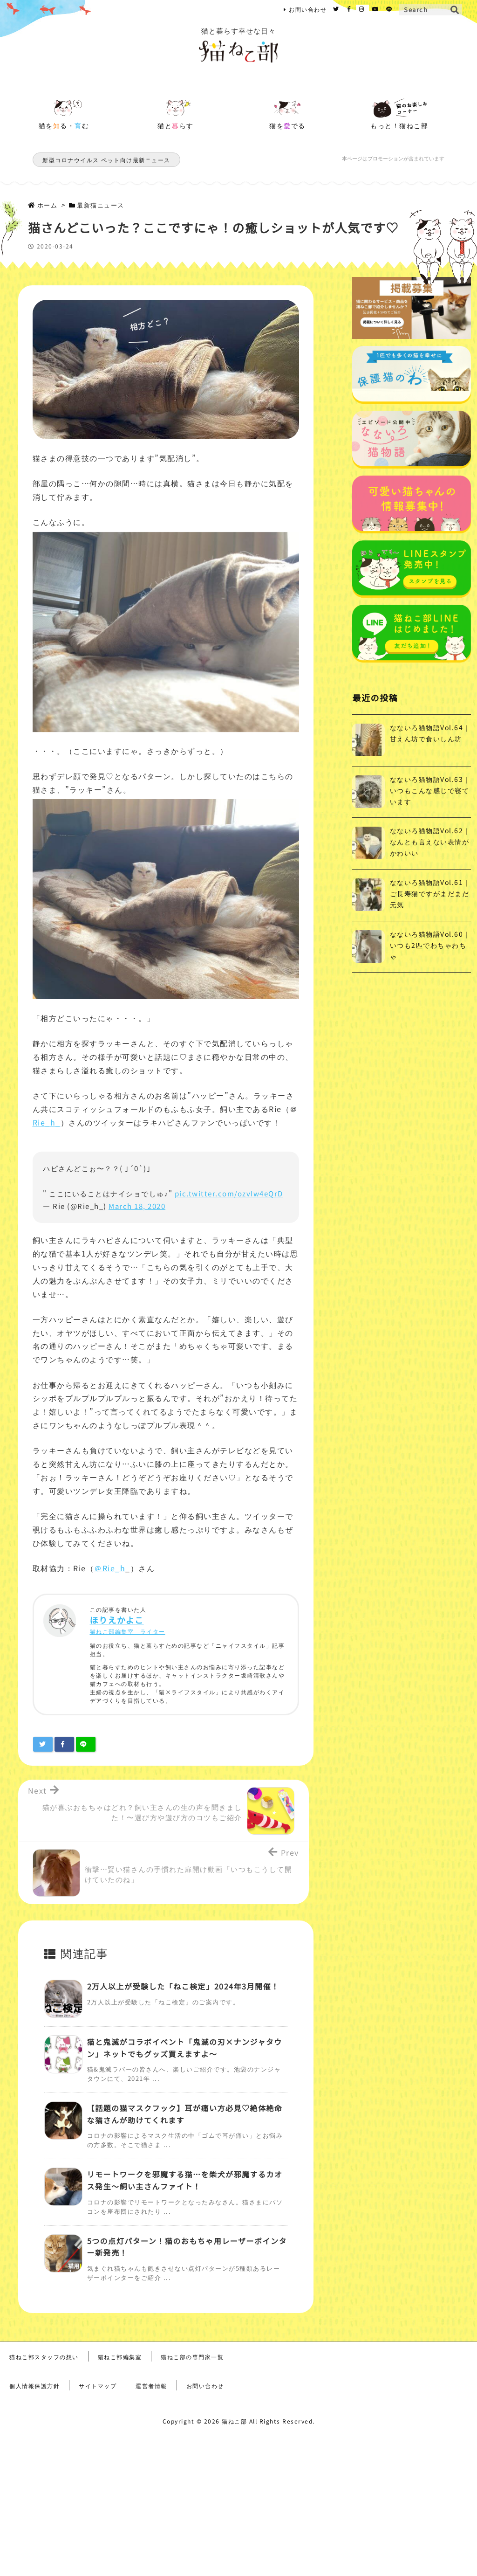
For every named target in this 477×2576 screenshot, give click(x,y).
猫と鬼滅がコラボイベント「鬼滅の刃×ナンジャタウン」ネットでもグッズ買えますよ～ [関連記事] (184, 2047)
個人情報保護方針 (34, 2386)
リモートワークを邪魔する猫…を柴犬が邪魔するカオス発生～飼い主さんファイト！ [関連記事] (185, 2180)
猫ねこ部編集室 (120, 2357)
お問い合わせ (308, 9)
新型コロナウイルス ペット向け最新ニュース (106, 160)
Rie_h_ (47, 1122)
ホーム (47, 204)
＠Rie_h (109, 1568)
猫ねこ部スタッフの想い (44, 2357)
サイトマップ (97, 2386)
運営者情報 (151, 2386)
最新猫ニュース (100, 204)
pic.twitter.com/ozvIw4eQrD (229, 1193)
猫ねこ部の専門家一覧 (192, 2357)
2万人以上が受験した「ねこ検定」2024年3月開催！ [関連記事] (183, 1986)
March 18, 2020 (137, 1206)
